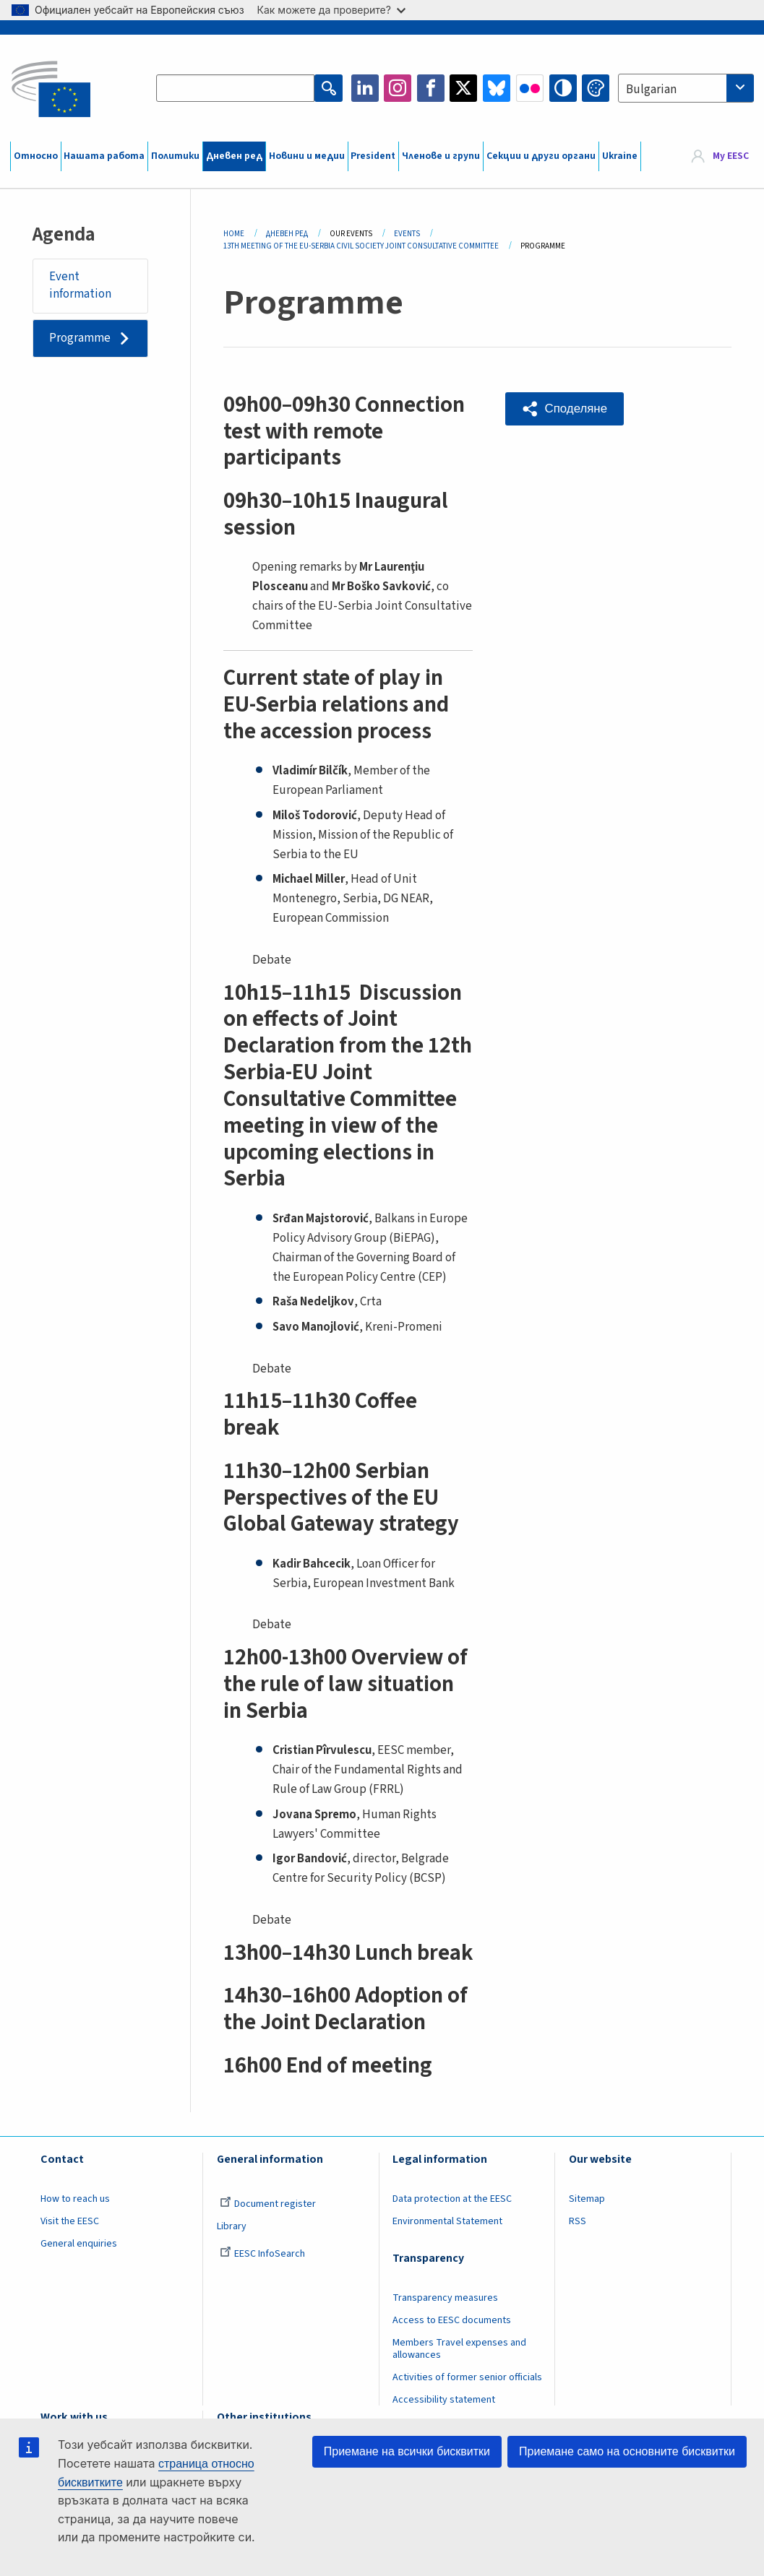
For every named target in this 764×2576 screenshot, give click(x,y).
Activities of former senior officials (467, 2377)
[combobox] (686, 88)
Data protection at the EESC (452, 2199)
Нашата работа (104, 156)
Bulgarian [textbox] (651, 89)
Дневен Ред (287, 233)
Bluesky (496, 88)
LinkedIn (365, 88)
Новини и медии (307, 156)
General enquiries (78, 2243)
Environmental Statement (447, 2221)
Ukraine (620, 156)
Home (233, 233)
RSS (577, 2221)
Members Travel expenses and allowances (459, 2348)
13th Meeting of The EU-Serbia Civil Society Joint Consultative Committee (361, 246)
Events (407, 233)
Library (231, 2226)
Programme (80, 338)
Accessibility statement (443, 2400)
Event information (80, 285)
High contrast (563, 88)
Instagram (397, 88)
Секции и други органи (541, 156)
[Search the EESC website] (235, 88)
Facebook (431, 88)
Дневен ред (234, 156)
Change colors (595, 88)
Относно (36, 156)
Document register (268, 2204)
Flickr (530, 88)
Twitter (463, 88)
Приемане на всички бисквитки (407, 2451)
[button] (564, 408)
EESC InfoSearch (262, 2254)
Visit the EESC (69, 2221)
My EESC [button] (731, 156)
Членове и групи (441, 156)
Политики (175, 156)
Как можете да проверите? (331, 10)
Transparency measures (445, 2298)
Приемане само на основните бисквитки (627, 2451)
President (373, 156)
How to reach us (75, 2199)
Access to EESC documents (451, 2320)
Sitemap (587, 2199)
